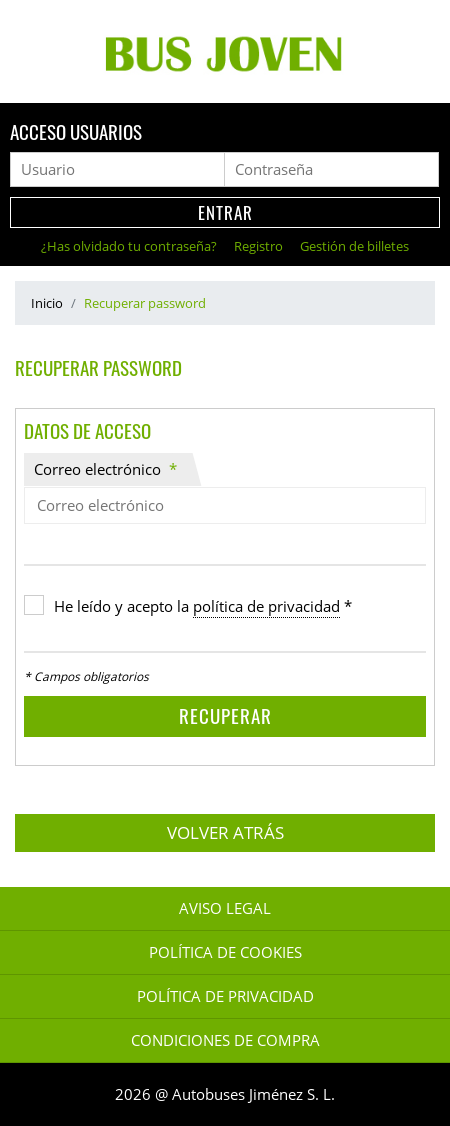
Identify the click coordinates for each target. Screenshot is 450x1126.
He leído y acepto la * (203, 607)
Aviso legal (225, 908)
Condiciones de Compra (225, 1040)
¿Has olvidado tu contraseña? (130, 246)
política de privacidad (266, 606)
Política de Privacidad (225, 996)
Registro (260, 246)
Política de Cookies (225, 952)
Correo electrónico (105, 469)
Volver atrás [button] (225, 832)
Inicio (47, 303)
